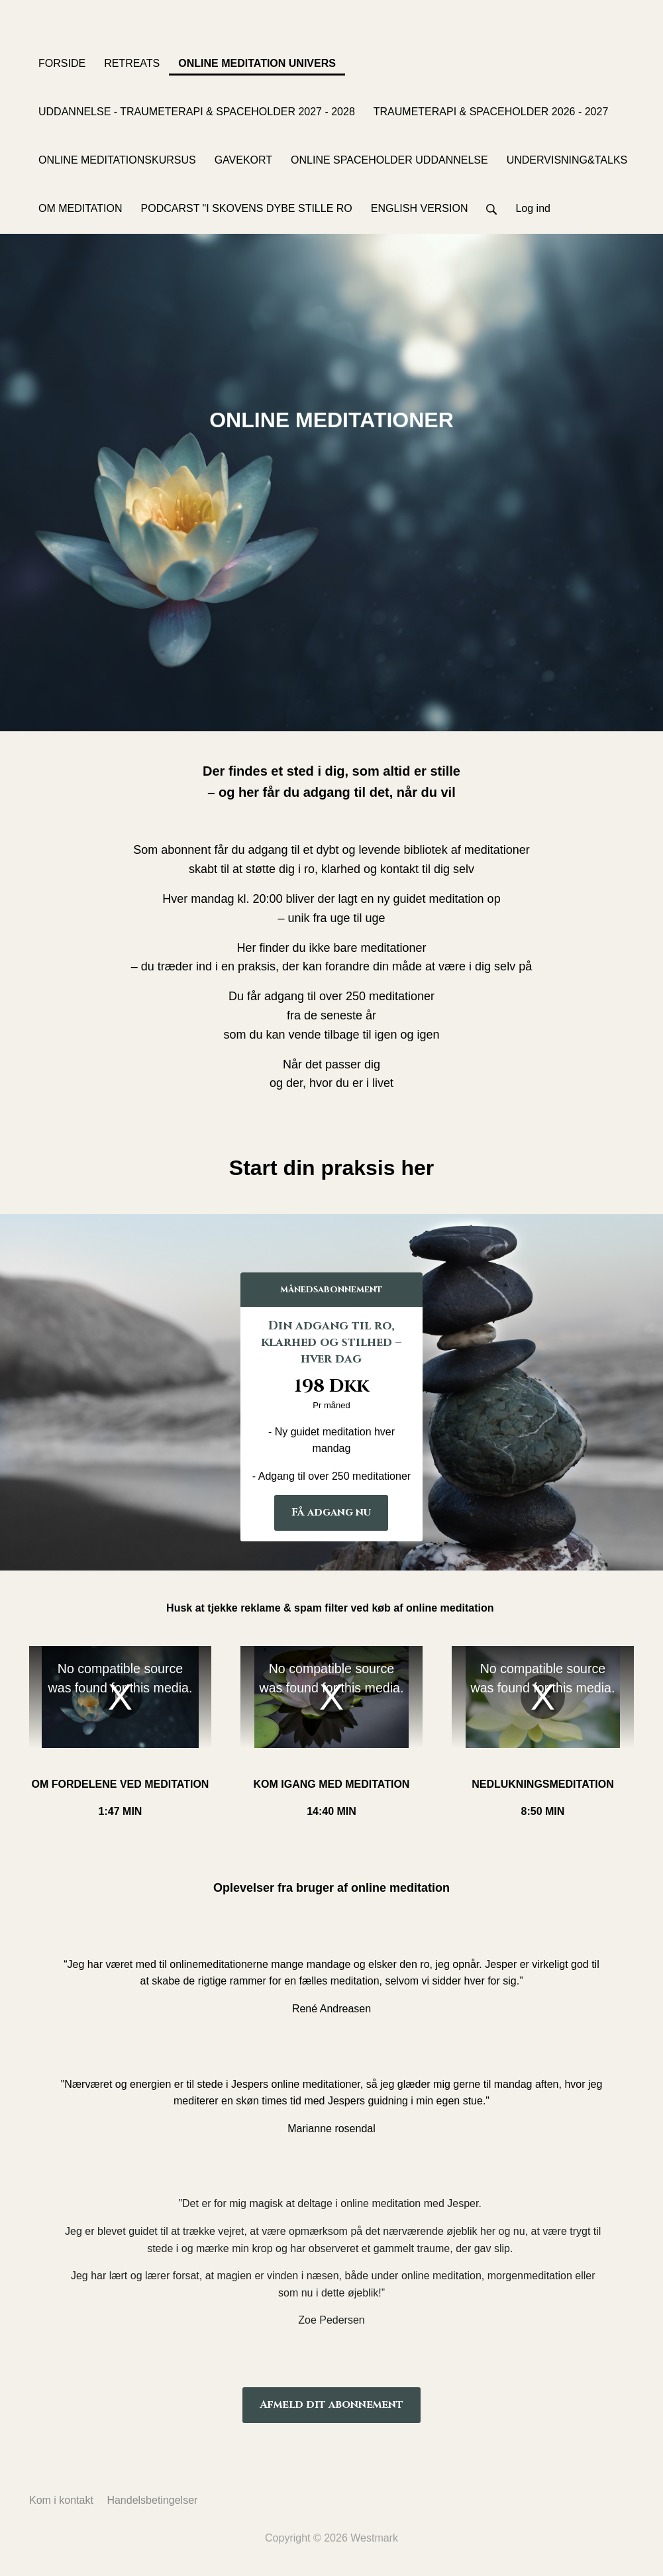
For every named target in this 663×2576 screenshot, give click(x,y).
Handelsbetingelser (152, 2500)
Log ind (532, 208)
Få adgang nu (331, 1512)
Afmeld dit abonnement (331, 2404)
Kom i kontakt (61, 2500)
